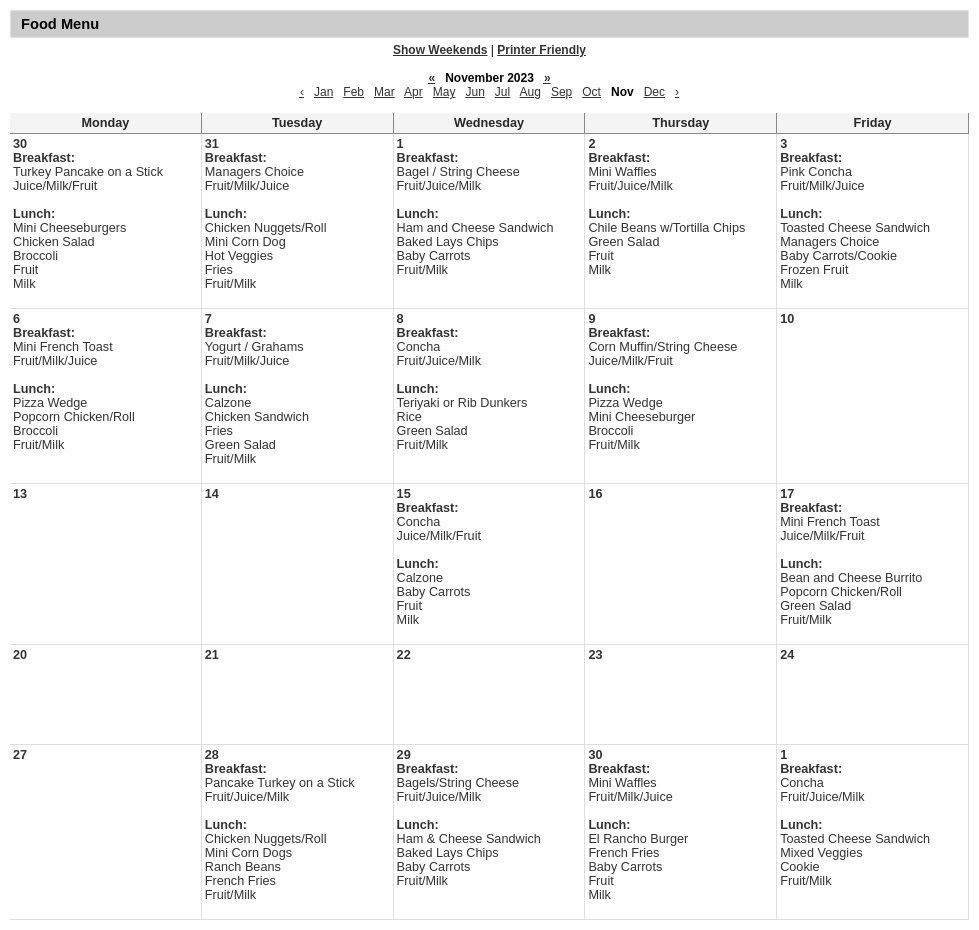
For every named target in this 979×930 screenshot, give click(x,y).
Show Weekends (440, 50)
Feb (353, 92)
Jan (323, 92)
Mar (384, 92)
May (444, 92)
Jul (502, 92)
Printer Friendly (541, 50)
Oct (591, 92)
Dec (654, 92)
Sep (561, 92)
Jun (474, 92)
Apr (413, 92)
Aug (530, 92)
